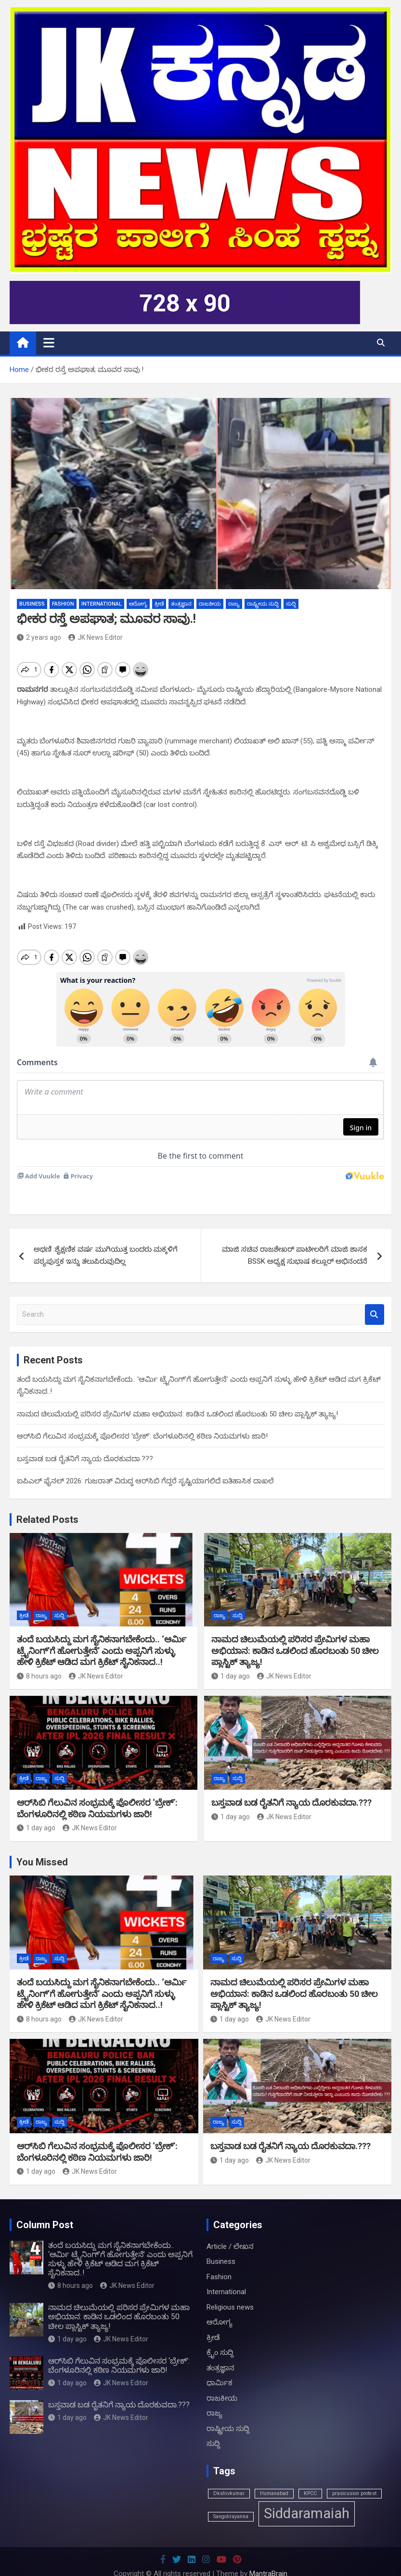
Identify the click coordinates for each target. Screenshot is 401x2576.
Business (32, 604)
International (101, 604)
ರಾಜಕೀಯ (210, 604)
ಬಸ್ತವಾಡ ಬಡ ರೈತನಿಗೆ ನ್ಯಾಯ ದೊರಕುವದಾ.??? (85, 1458)
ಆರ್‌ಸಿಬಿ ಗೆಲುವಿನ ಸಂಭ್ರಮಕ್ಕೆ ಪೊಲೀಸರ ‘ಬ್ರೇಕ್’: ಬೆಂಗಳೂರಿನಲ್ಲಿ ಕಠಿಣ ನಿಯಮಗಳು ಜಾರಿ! (142, 1436)
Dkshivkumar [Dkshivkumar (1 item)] (229, 2493)
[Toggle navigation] (49, 342)
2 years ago (39, 637)
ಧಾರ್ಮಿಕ (220, 2382)
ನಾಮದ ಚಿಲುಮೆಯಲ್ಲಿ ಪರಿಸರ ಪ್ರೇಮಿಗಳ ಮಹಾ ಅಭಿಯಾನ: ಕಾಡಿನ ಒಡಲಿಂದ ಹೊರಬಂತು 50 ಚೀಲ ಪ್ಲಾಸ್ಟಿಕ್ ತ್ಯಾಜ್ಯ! (177, 1414)
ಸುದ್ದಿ (291, 604)
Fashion (63, 604)
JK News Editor (95, 637)
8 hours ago (39, 1676)
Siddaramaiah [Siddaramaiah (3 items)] (306, 2513)
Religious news (230, 2307)
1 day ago (230, 1676)
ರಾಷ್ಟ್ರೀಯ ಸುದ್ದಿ (263, 604)
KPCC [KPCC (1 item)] (310, 2493)
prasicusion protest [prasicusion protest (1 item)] (354, 2493)
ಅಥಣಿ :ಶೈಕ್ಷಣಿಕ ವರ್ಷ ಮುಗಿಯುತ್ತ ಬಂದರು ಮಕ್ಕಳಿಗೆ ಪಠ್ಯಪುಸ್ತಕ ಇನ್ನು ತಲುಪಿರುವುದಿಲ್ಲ (106, 1255)
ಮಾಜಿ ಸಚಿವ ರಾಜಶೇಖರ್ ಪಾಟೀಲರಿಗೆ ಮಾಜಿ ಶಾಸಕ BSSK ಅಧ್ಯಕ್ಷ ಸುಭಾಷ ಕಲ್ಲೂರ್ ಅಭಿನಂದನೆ (294, 1255)
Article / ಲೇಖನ (230, 2246)
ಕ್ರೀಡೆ (159, 604)
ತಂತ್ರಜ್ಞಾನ (181, 604)
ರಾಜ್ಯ (234, 604)
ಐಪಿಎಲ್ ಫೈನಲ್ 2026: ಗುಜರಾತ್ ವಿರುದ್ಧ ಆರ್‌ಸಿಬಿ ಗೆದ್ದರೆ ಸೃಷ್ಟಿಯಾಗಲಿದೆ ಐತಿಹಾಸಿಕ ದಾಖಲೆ (145, 1481)
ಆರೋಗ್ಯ (138, 604)
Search (374, 1314)
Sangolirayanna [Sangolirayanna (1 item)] (230, 2516)
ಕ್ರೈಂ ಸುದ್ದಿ (220, 2352)
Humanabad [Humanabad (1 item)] (274, 2493)
